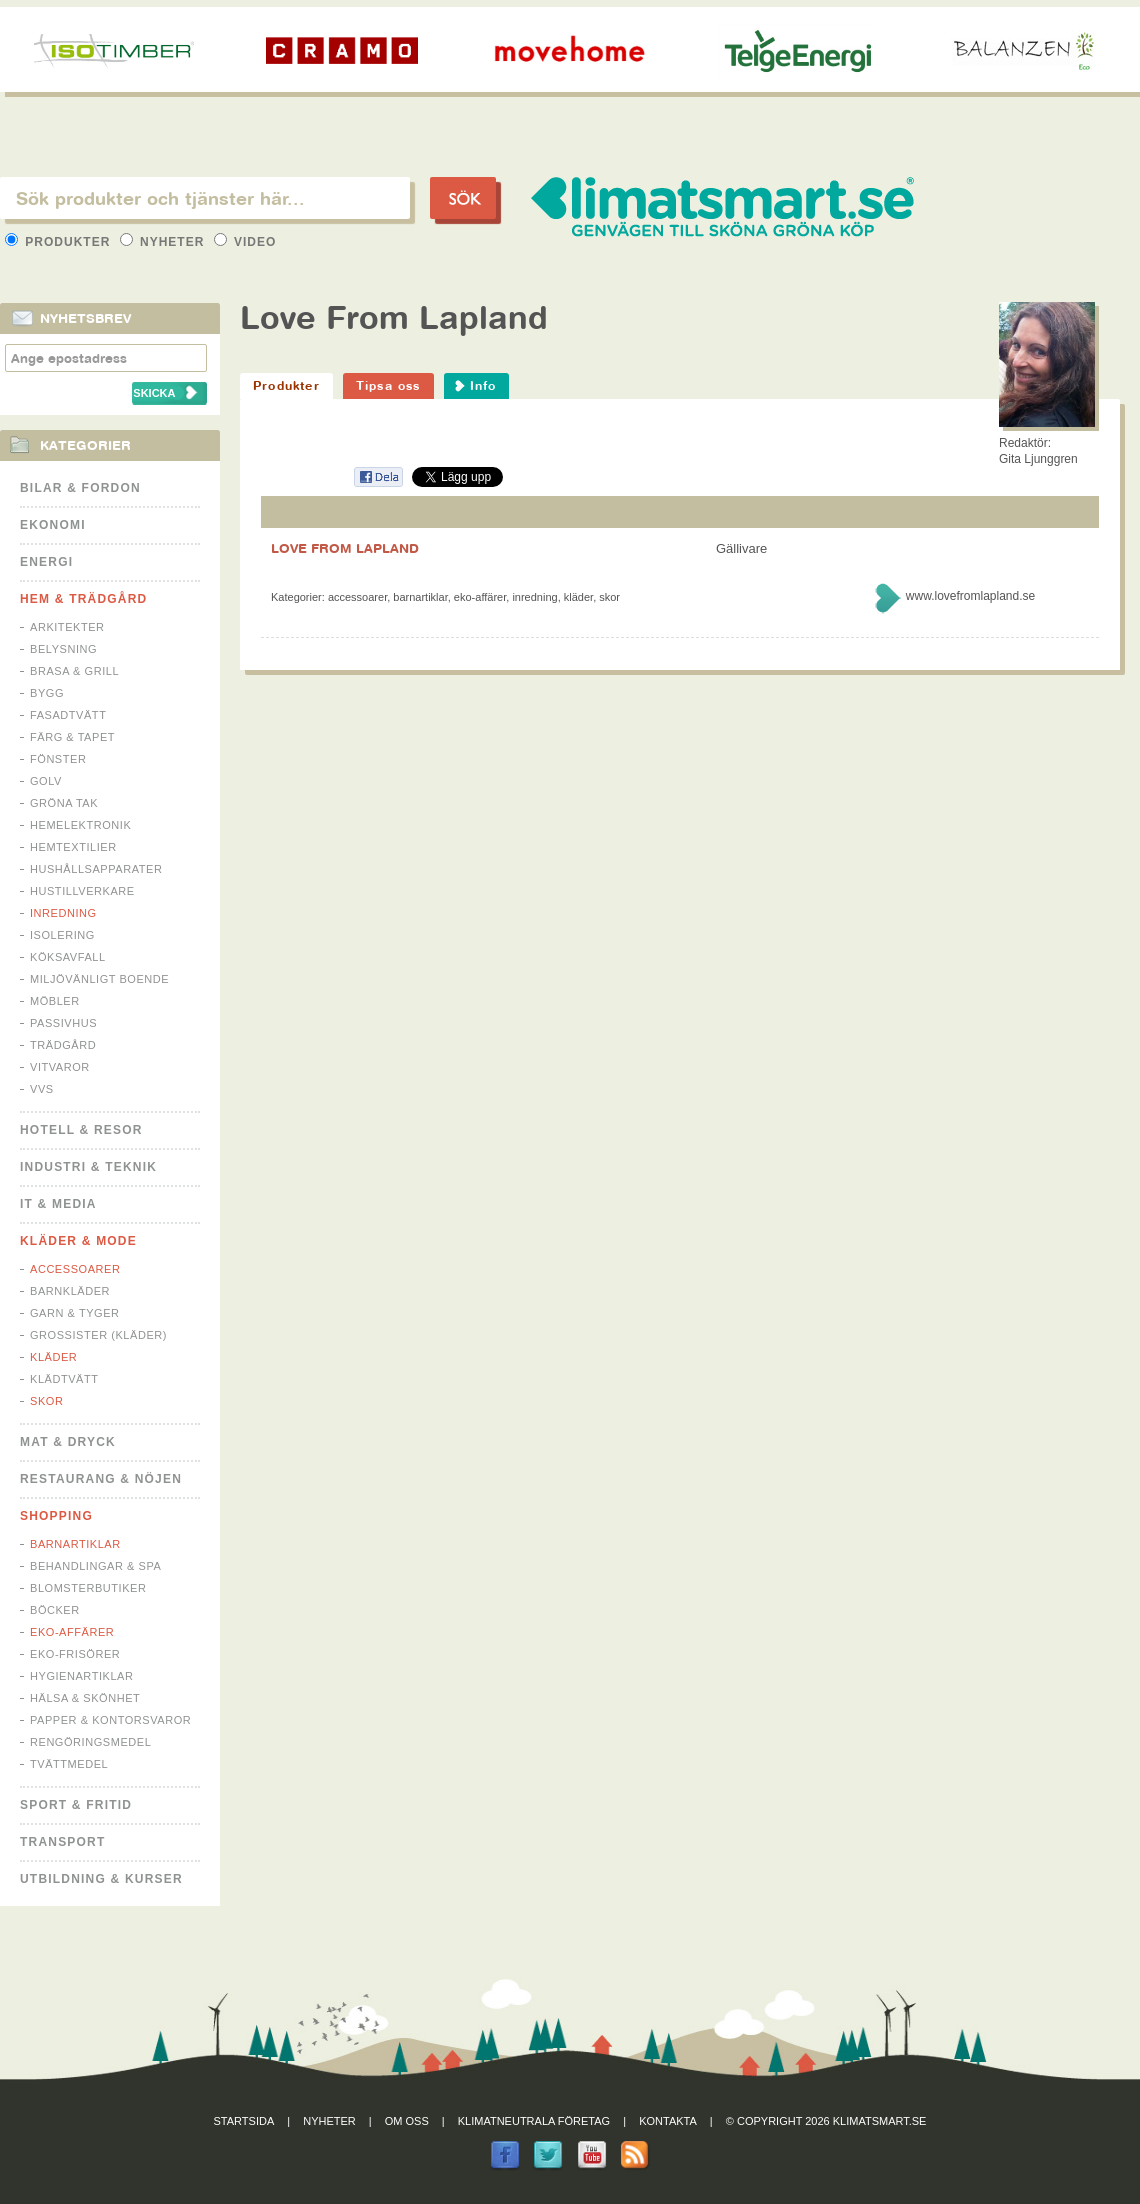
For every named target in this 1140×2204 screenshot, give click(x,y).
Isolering (62, 935)
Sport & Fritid (76, 1805)
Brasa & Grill (74, 671)
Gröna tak (64, 803)
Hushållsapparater (96, 869)
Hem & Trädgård (83, 599)
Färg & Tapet (72, 737)
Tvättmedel (69, 1764)
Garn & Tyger (75, 1313)
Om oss (407, 2121)
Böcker (55, 1610)
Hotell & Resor (81, 1130)
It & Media (58, 1204)
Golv (46, 781)
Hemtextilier (73, 847)
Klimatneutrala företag (534, 2121)
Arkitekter (67, 627)
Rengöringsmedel (90, 1742)
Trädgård (63, 1045)
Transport (62, 1842)
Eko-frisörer (75, 1654)
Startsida (244, 2121)
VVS (42, 1089)
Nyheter (164, 242)
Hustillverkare (82, 891)
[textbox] (205, 198)
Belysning (63, 649)
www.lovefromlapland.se (970, 596)
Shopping (56, 1516)
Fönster (58, 759)
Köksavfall (68, 957)
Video (245, 242)
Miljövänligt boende (99, 979)
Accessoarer (75, 1269)
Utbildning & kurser (101, 1879)
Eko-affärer (72, 1632)
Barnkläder (70, 1291)
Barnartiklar (75, 1544)
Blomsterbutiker (88, 1588)
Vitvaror (60, 1067)
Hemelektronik (80, 825)
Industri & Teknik (88, 1167)
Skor (46, 1401)
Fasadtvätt (68, 715)
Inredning (63, 913)
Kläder (53, 1357)
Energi (46, 562)
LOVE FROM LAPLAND (345, 548)
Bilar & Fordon (80, 488)
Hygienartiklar (81, 1676)
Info (483, 385)
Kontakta (668, 2121)
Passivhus (63, 1023)
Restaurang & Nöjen (101, 1479)
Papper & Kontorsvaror (110, 1720)
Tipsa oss (388, 385)
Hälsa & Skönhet (85, 1698)
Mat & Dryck (68, 1442)
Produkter (60, 242)
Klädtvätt (64, 1379)
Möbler (55, 1001)
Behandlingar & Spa (95, 1566)
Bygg (47, 693)
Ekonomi (53, 525)
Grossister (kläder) (98, 1335)
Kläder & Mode (78, 1241)
